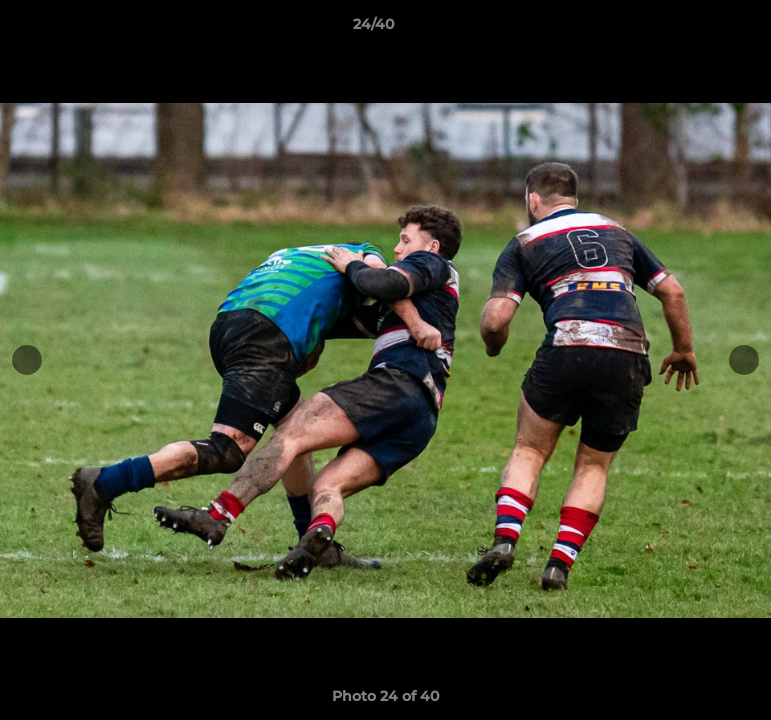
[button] (687, 29)
